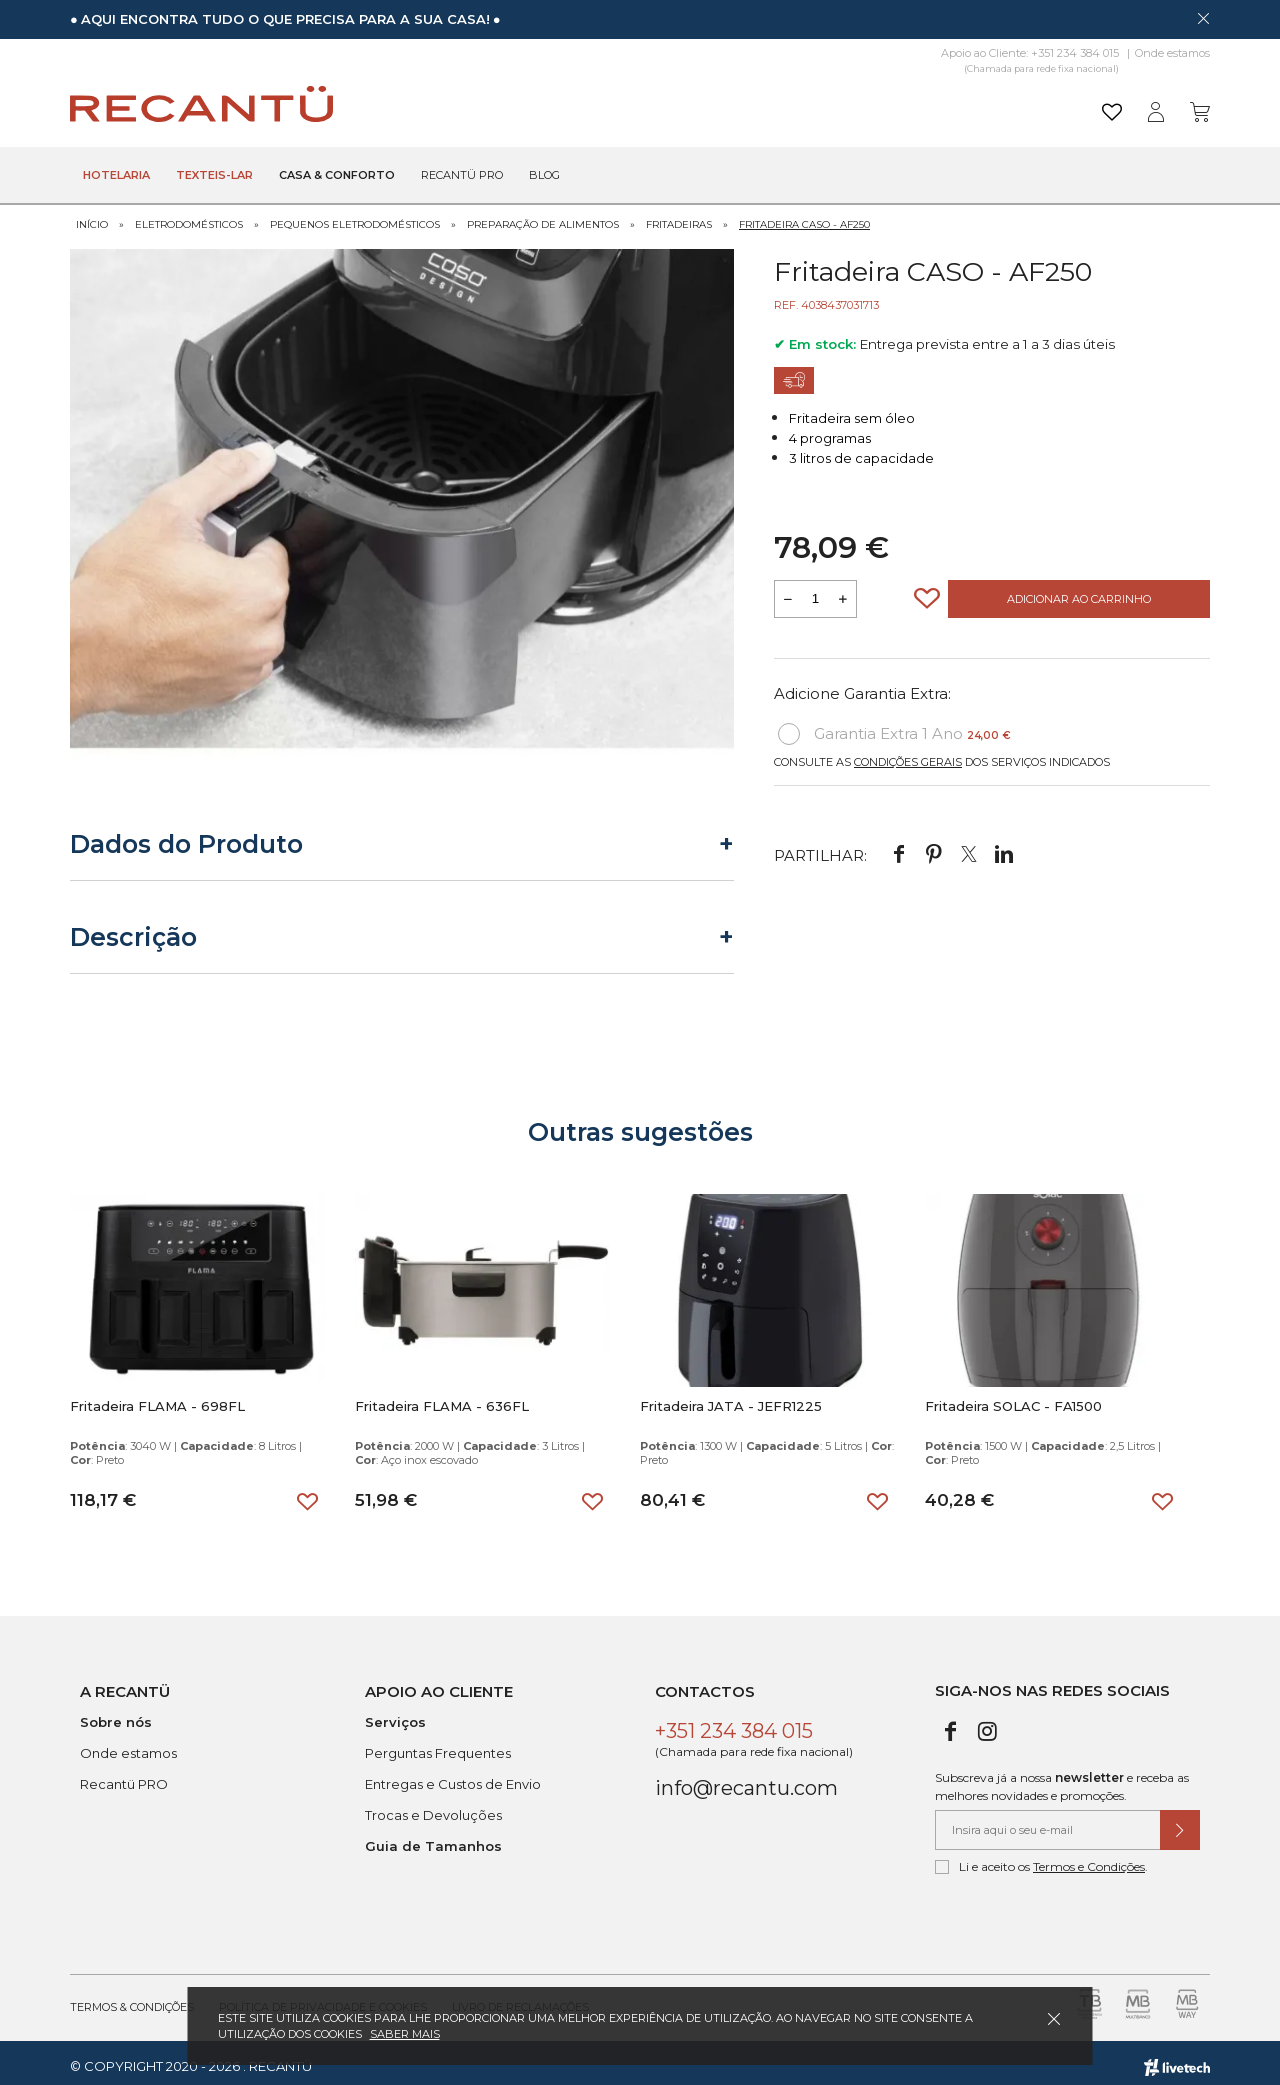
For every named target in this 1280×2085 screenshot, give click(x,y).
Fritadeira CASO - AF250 (804, 217)
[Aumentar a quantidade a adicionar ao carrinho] (843, 592)
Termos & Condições (132, 2000)
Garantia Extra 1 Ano (894, 727)
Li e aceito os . (1041, 1860)
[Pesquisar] (794, 104)
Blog (544, 176)
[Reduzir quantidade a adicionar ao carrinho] (788, 592)
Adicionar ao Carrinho (1079, 592)
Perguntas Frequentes (438, 1746)
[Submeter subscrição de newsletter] (1180, 1823)
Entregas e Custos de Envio (453, 1777)
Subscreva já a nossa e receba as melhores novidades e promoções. (1062, 1779)
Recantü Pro (462, 176)
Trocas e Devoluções (433, 1808)
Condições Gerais (908, 755)
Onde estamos (1172, 53)
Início (92, 217)
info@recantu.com (746, 1781)
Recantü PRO (124, 1777)
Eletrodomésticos (189, 217)
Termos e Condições (1089, 1859)
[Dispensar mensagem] (1203, 18)
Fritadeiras (679, 217)
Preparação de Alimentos (543, 217)
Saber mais (405, 2034)
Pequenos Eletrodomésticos (355, 217)
